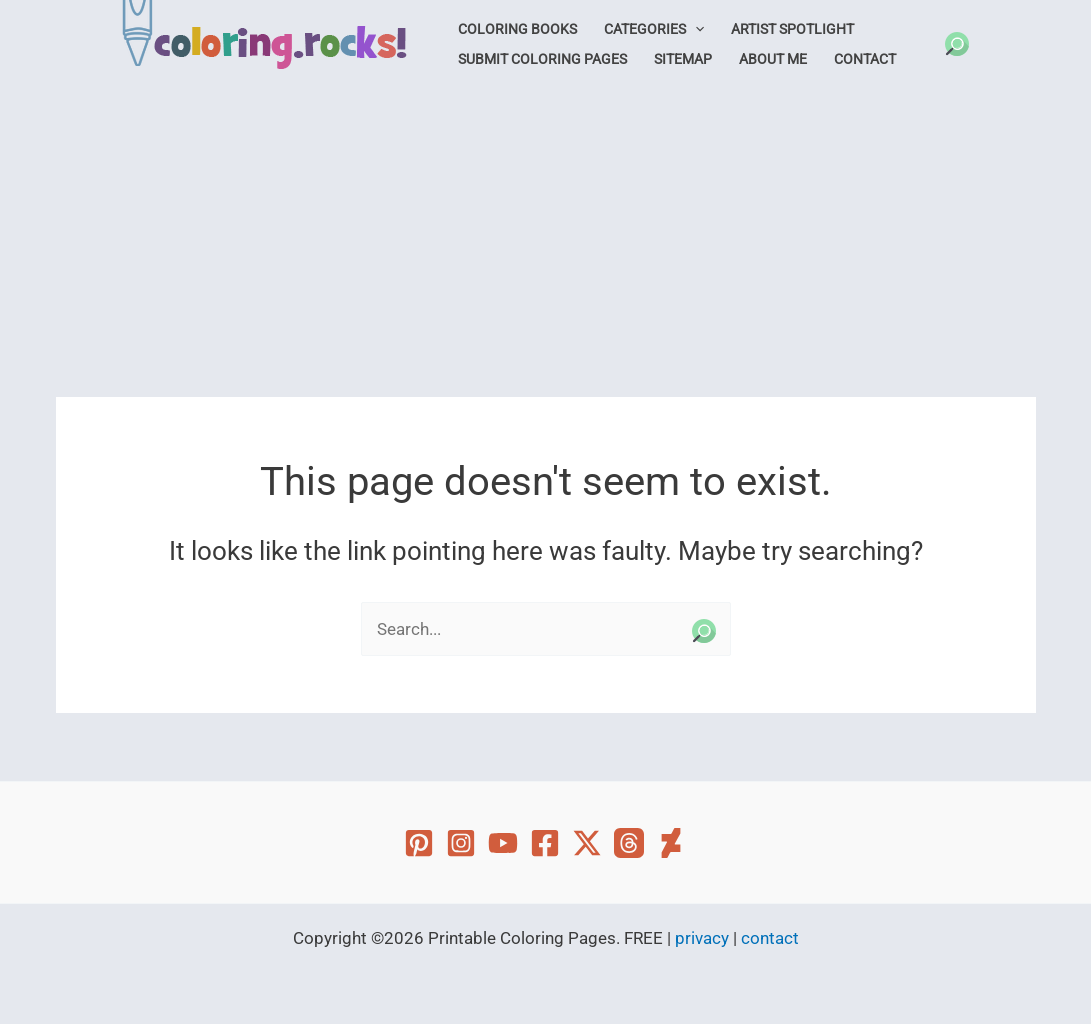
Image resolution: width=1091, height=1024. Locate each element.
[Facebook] (545, 843)
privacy (702, 938)
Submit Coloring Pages (542, 59)
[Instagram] (461, 843)
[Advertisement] (545, 237)
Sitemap (683, 59)
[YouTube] (503, 843)
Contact (865, 59)
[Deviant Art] (671, 843)
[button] (957, 44)
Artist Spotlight (792, 29)
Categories (654, 29)
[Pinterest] (419, 843)
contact (770, 938)
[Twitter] (587, 843)
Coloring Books (517, 29)
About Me (773, 59)
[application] (695, 29)
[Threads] (629, 843)
